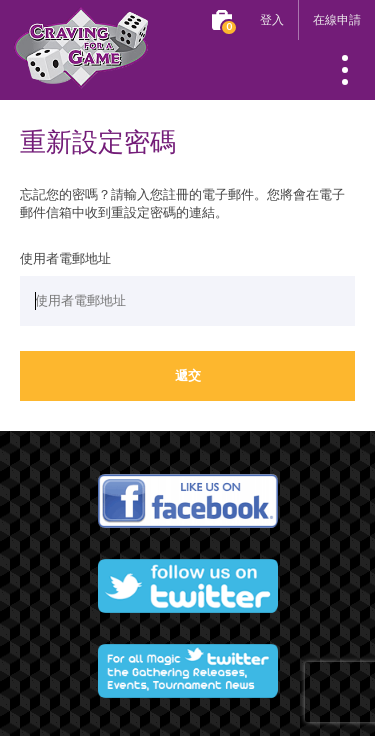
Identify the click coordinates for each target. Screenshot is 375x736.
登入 (272, 19)
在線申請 (337, 19)
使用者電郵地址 (65, 259)
